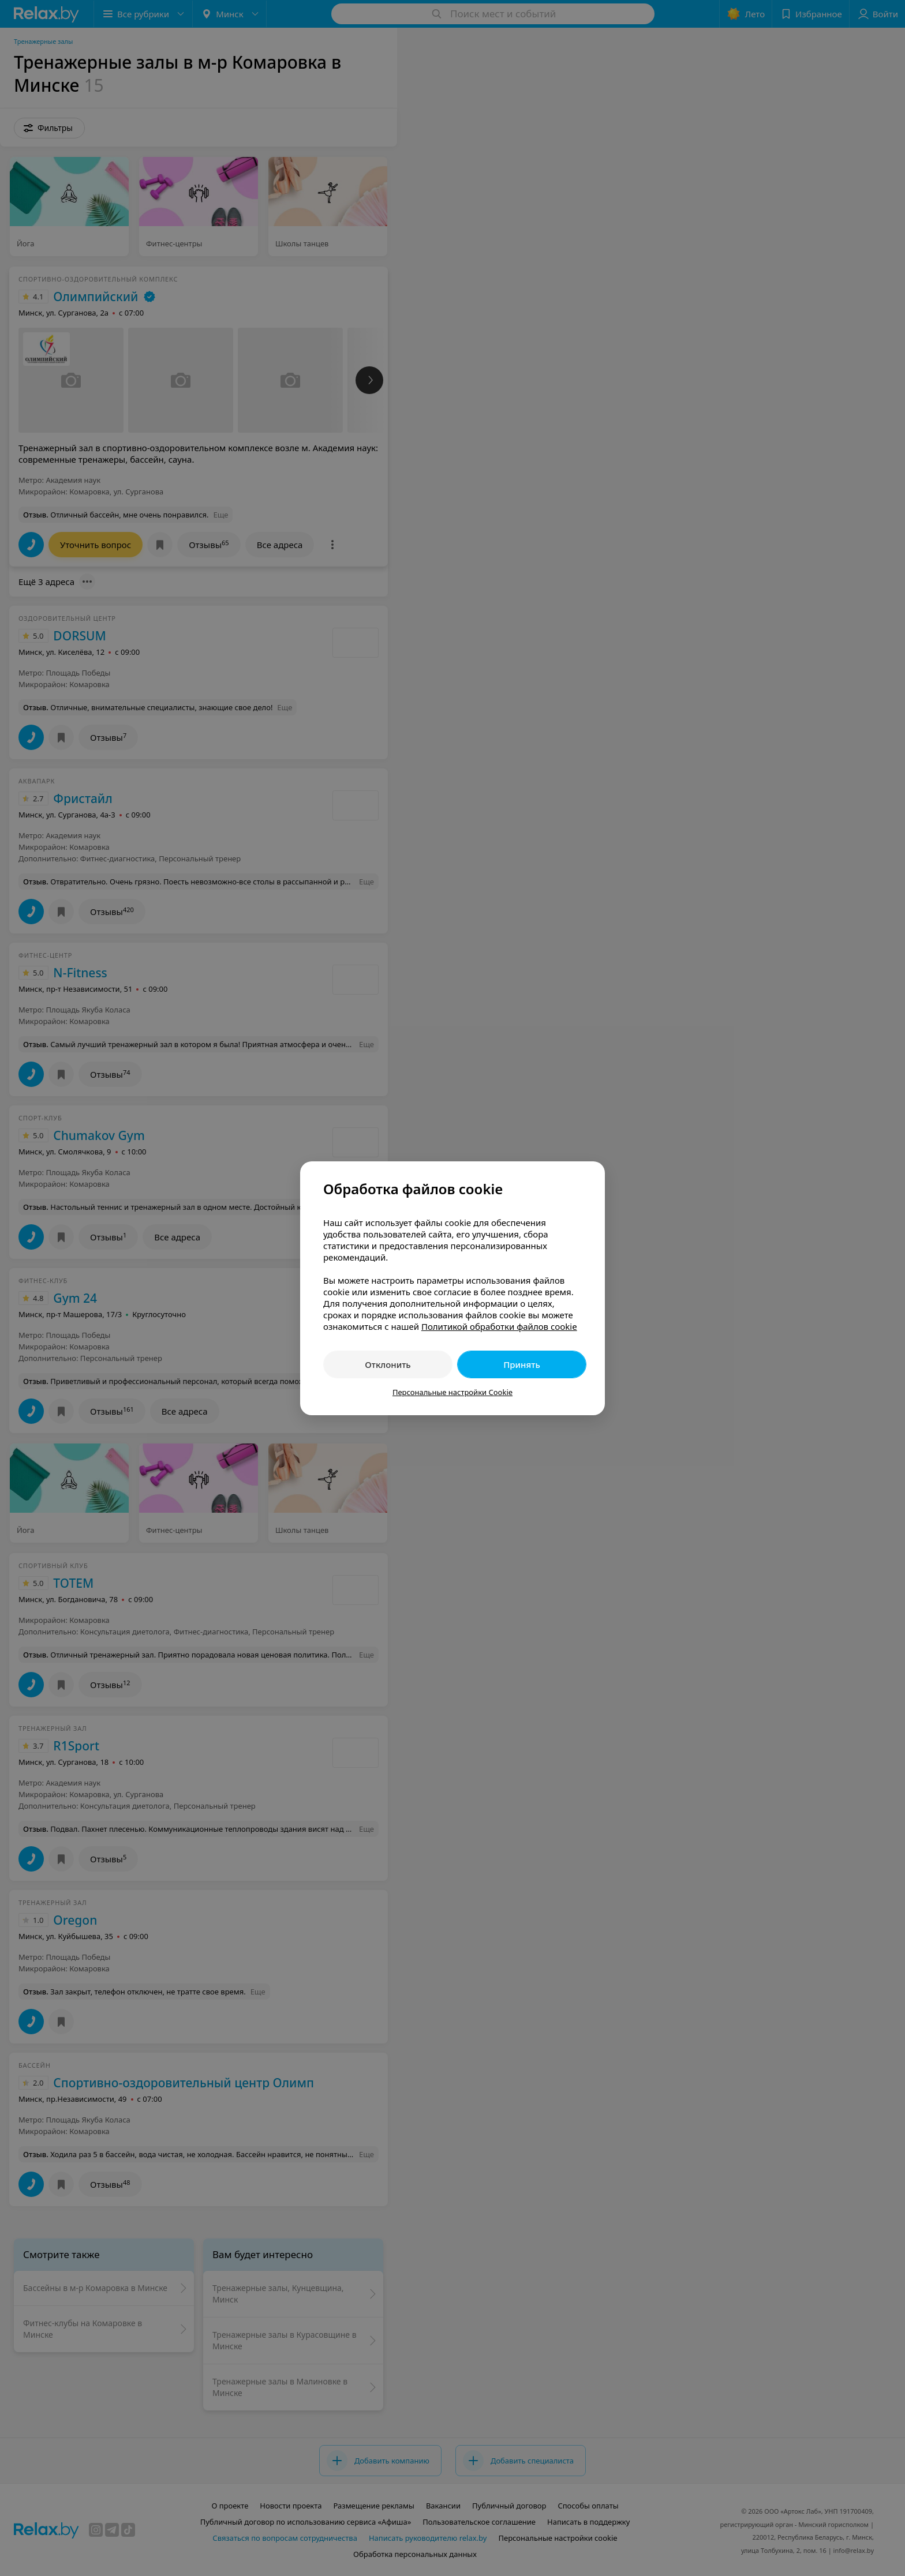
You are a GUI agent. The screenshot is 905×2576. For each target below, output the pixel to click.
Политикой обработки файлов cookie (499, 1326)
